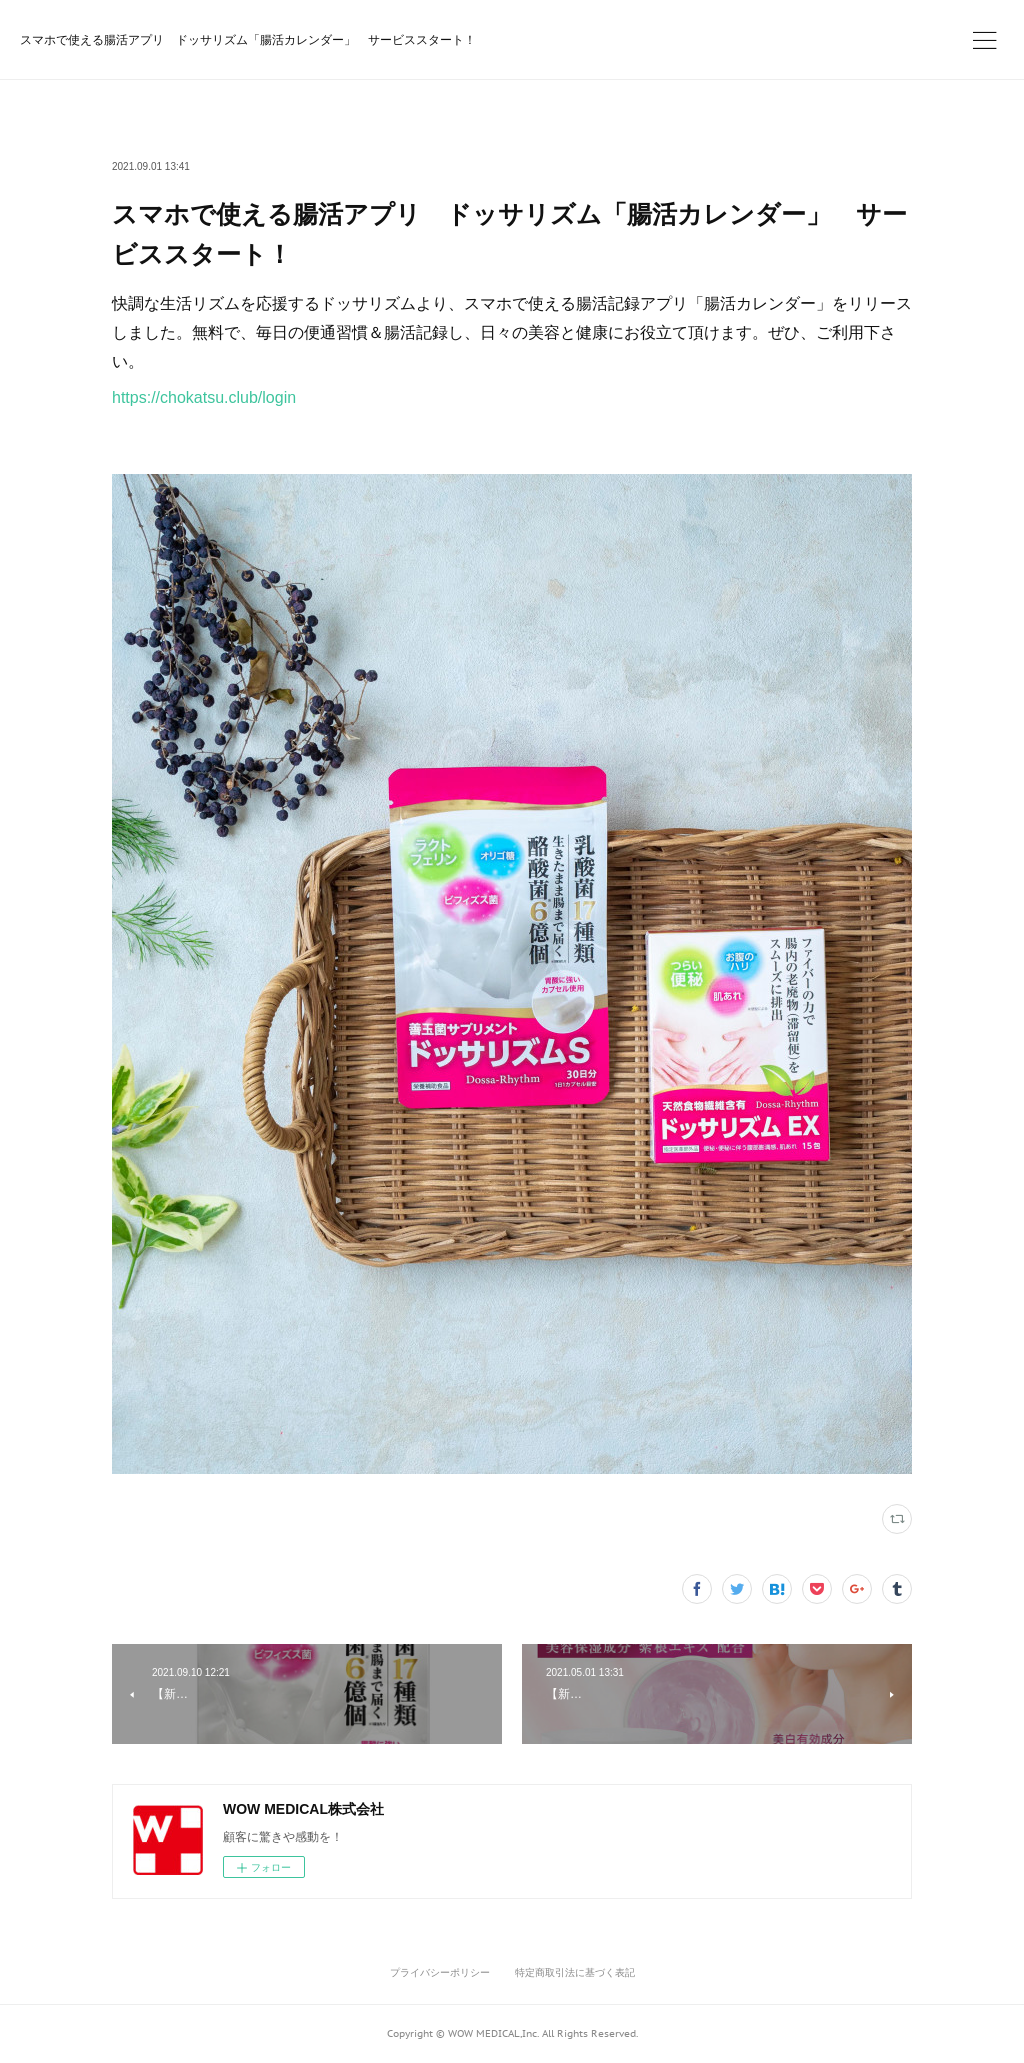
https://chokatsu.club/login (204, 397)
